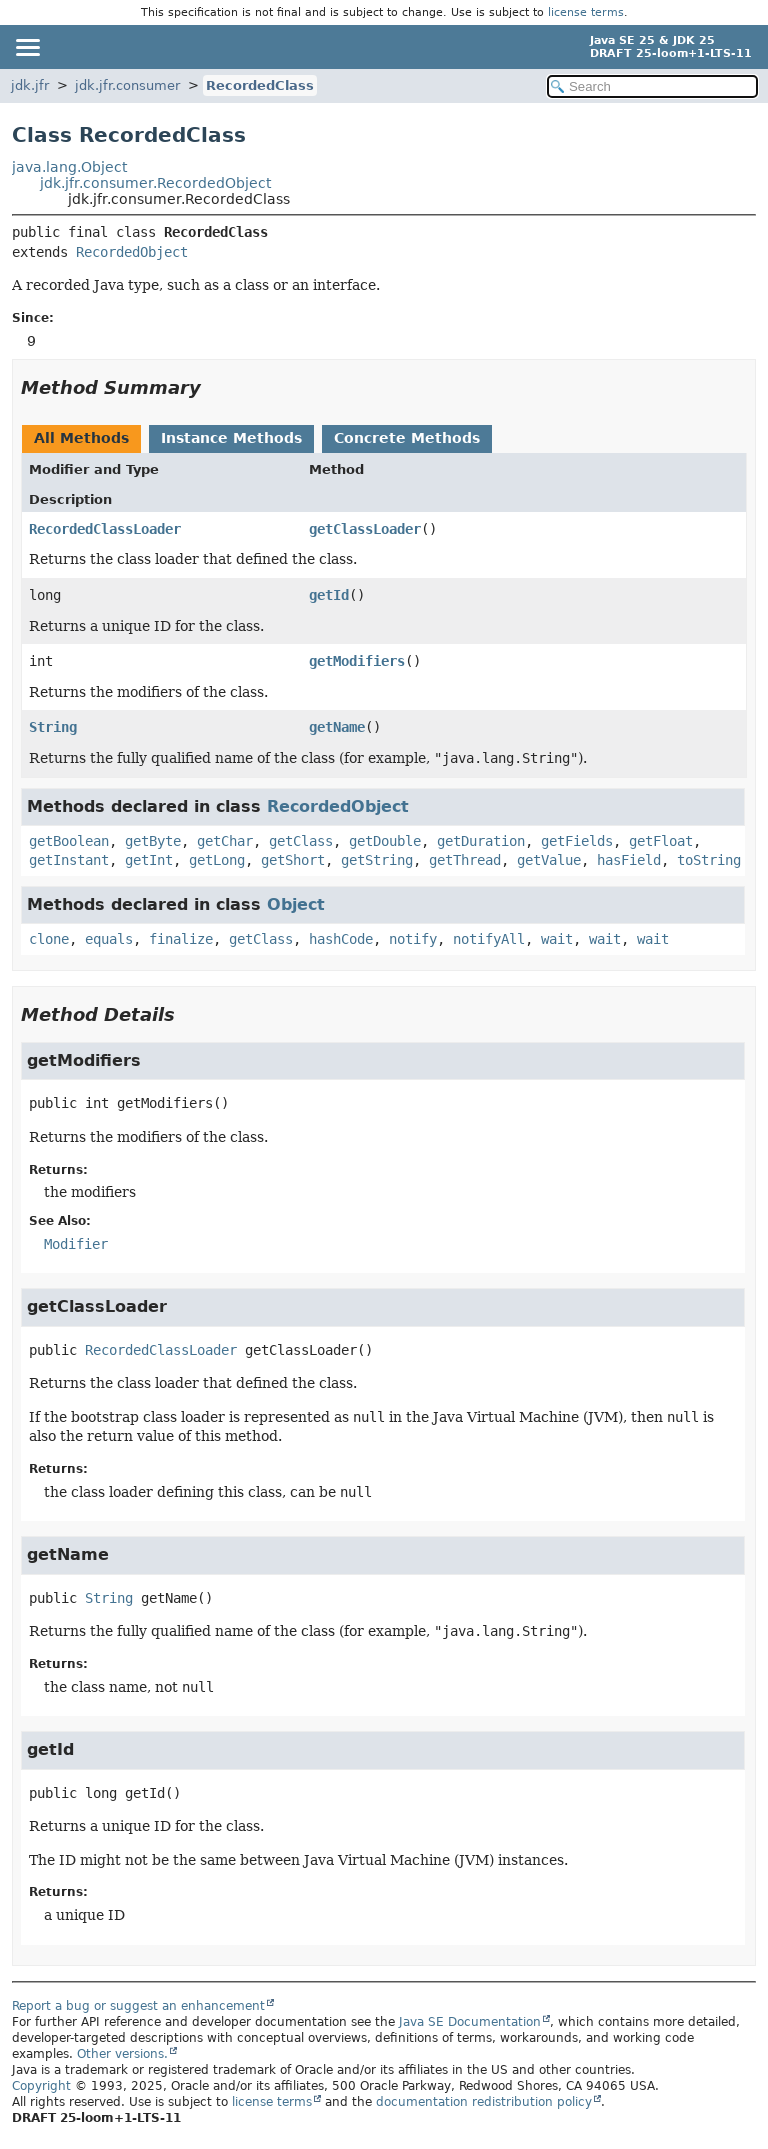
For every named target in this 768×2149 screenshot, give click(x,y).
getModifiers (357, 661)
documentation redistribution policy (484, 2102)
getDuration (481, 841)
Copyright (41, 2086)
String (53, 727)
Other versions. (122, 2054)
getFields (577, 841)
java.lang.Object (69, 167)
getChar (225, 841)
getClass (301, 841)
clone (49, 939)
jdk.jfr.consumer (127, 85)
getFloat (661, 841)
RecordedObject (132, 252)
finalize (181, 939)
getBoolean (69, 841)
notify (413, 939)
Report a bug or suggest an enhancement (138, 2006)
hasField (629, 860)
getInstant (69, 860)
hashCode (341, 939)
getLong (217, 860)
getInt (149, 860)
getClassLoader (365, 529)
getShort (293, 860)
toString (709, 860)
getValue (549, 860)
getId (329, 595)
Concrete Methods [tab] (407, 438)
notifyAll (489, 939)
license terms (586, 12)
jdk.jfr (30, 85)
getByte (153, 841)
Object (296, 904)
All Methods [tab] (81, 438)
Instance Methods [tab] (231, 438)
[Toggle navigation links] (27, 47)
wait (557, 939)
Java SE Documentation (470, 2022)
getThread (465, 860)
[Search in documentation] (652, 86)
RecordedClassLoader (105, 529)
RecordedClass (260, 85)
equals (109, 939)
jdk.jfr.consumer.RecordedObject (155, 183)
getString (377, 860)
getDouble (385, 841)
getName (337, 727)
